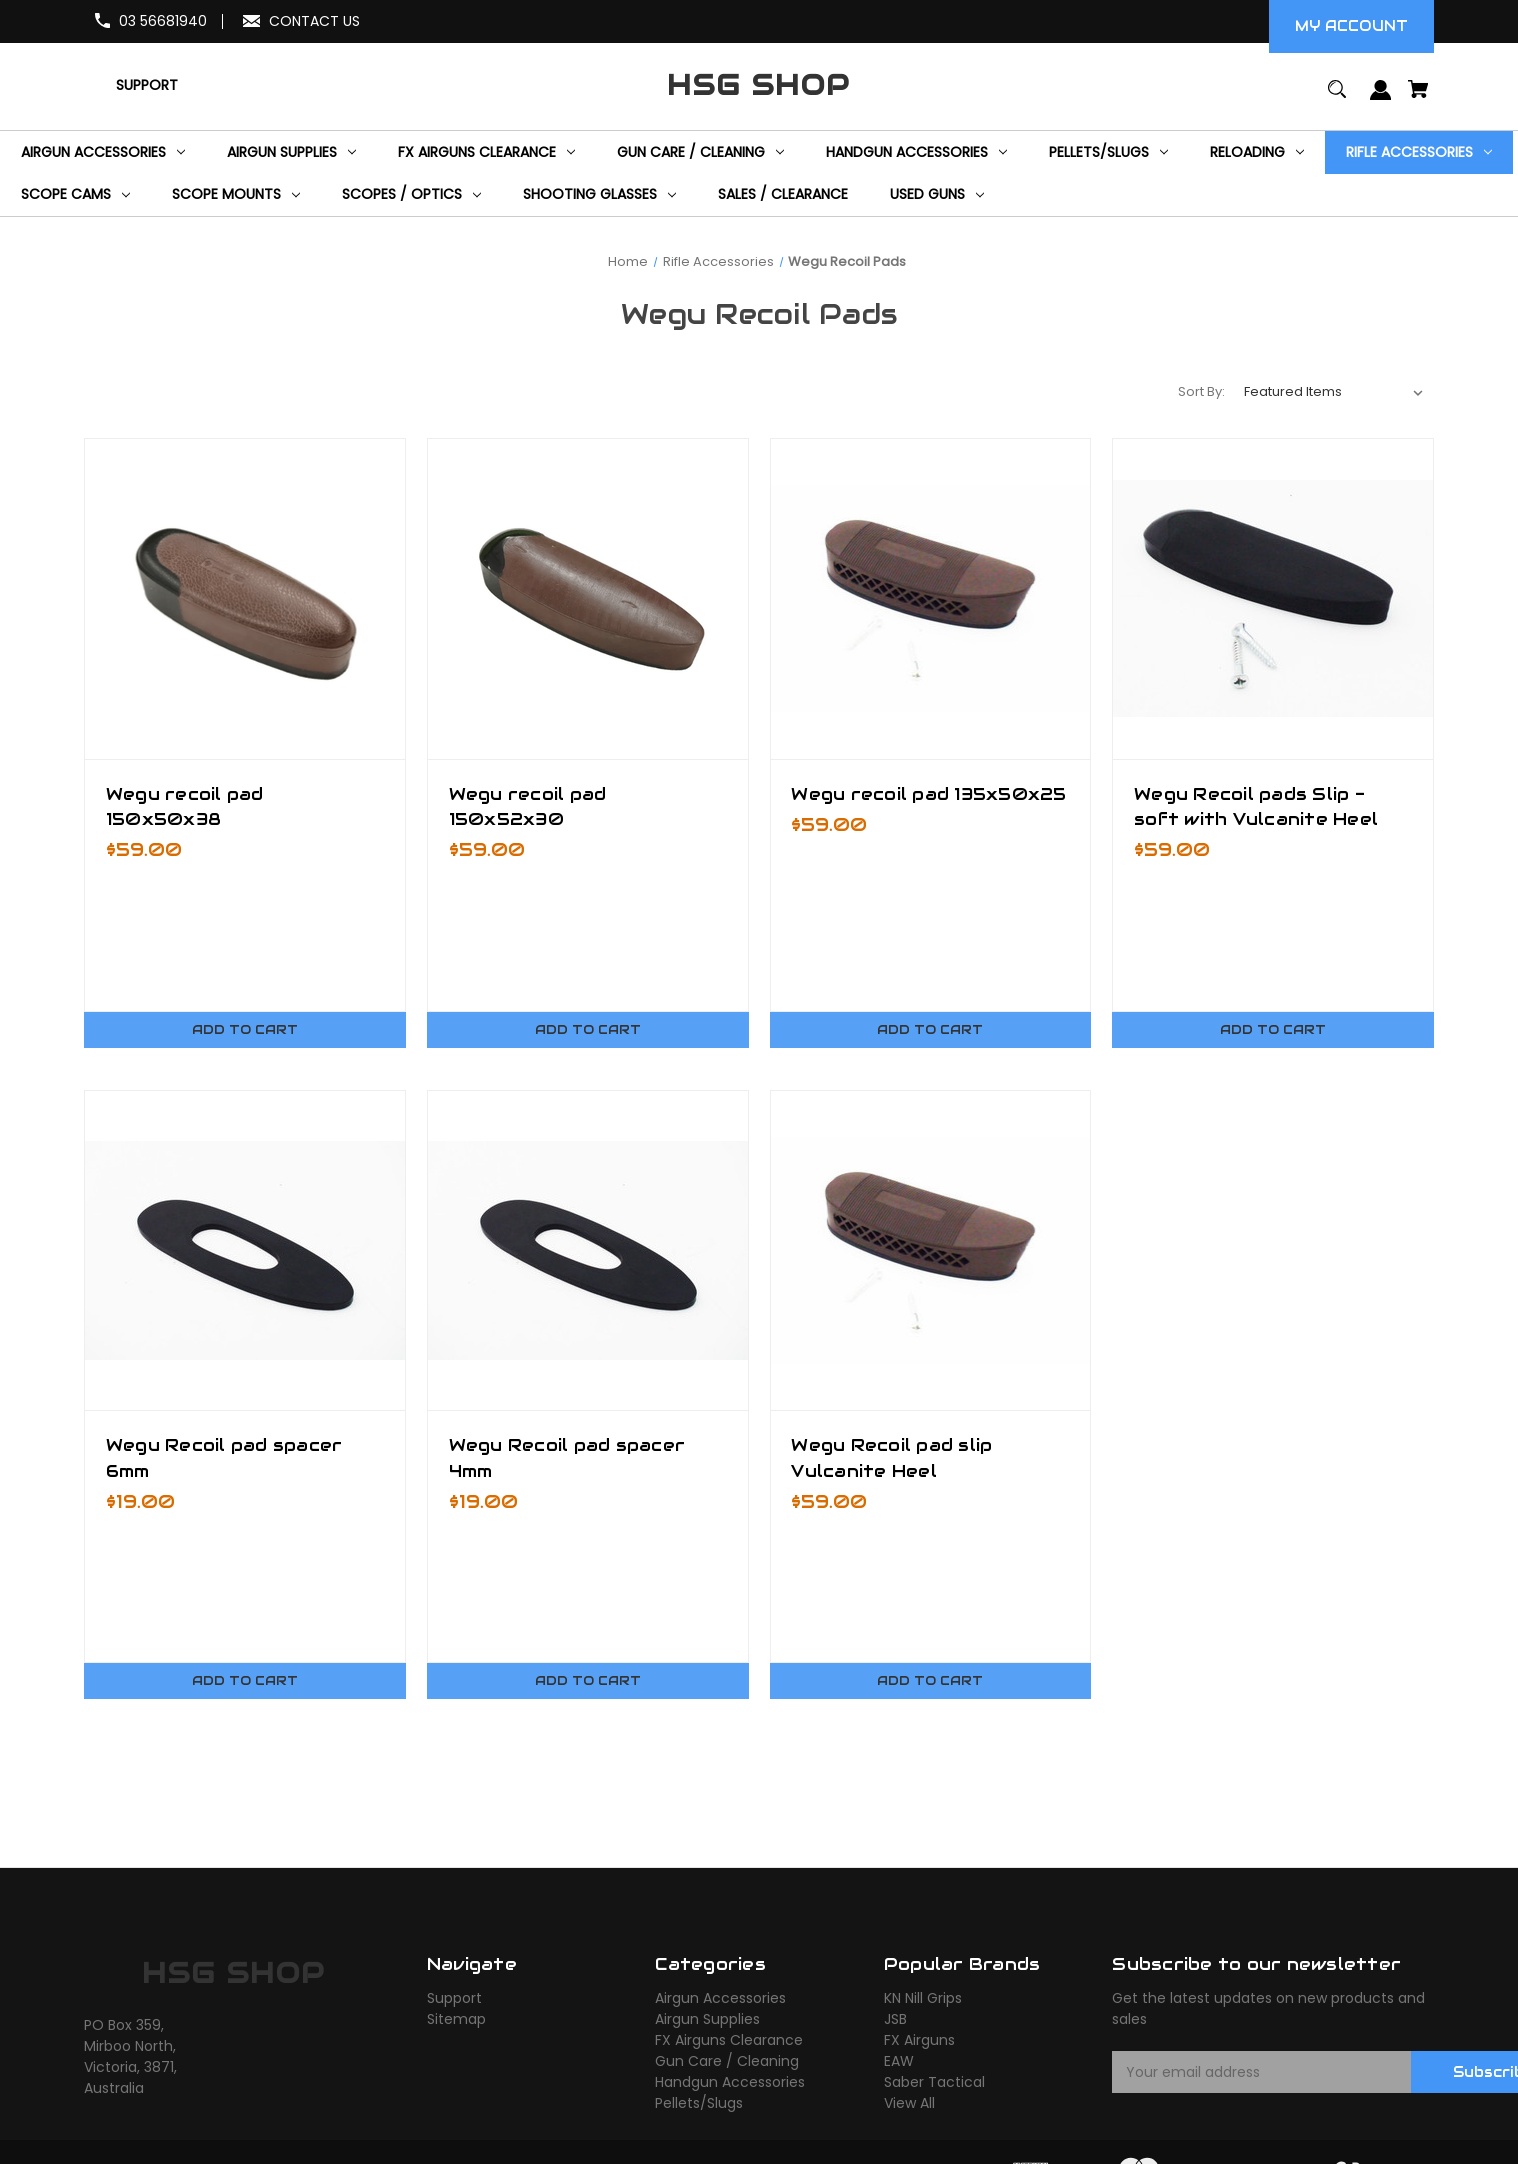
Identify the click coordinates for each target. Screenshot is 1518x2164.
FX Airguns (919, 2041)
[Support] (147, 85)
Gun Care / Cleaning (727, 2062)
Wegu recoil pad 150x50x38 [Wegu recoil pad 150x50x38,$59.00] (185, 806)
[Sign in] (1380, 99)
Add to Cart (245, 1030)
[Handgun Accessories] (916, 152)
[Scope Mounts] (236, 195)
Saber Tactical (934, 2083)
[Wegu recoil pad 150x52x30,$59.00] (588, 599)
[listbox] (1334, 392)
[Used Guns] (937, 195)
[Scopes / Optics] (411, 195)
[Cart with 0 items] (1418, 98)
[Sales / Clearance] (783, 195)
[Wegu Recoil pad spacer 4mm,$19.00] (588, 1251)
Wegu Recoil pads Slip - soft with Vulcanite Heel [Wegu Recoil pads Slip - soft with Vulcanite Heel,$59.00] (1256, 806)
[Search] (1337, 98)
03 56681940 (163, 21)
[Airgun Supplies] (291, 152)
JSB (895, 2020)
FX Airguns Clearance (729, 2041)
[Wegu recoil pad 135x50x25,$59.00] (931, 599)
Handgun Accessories (730, 2083)
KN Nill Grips (923, 1999)
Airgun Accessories (720, 1999)
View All (909, 2104)
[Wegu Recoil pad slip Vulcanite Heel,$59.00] (931, 1251)
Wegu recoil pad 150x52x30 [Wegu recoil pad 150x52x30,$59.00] (528, 806)
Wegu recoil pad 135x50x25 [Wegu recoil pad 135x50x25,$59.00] (929, 794)
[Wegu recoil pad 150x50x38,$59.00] (245, 599)
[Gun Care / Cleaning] (700, 152)
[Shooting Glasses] (599, 195)
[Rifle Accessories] (1419, 152)
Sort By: (1201, 391)
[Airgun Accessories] (103, 152)
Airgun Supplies (707, 2020)
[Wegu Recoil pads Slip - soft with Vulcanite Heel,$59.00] (1273, 599)
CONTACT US (314, 21)
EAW (899, 2062)
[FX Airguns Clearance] (486, 152)
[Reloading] (1257, 152)
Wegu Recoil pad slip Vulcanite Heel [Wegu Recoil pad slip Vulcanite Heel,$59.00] (892, 1457)
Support (454, 1999)
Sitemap (456, 2020)
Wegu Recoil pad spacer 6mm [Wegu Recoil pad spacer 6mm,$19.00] (224, 1457)
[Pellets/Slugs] (1108, 152)
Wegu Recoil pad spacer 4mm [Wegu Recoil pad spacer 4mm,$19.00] (567, 1457)
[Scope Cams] (75, 195)
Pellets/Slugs (699, 2104)
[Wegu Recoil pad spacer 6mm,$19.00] (245, 1251)
